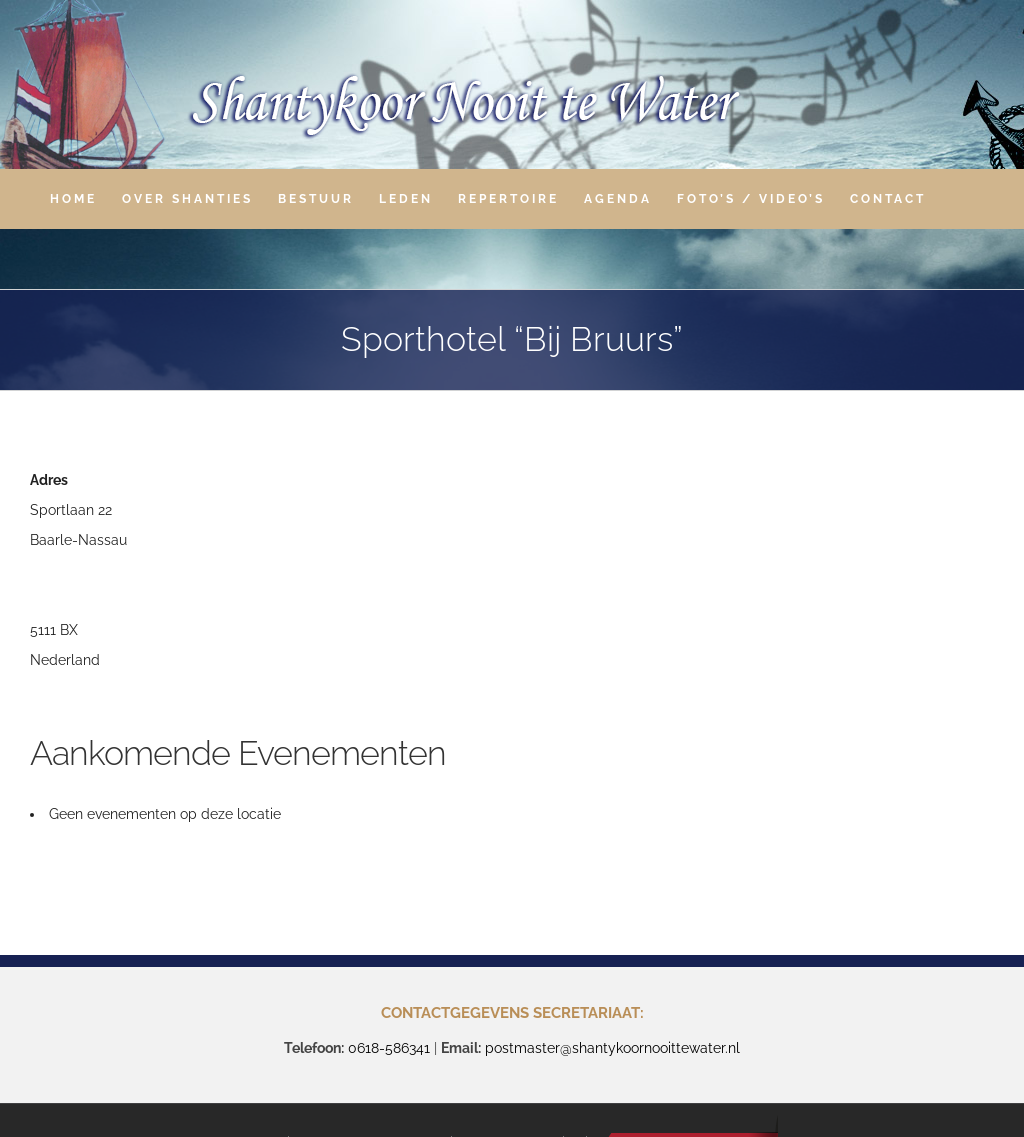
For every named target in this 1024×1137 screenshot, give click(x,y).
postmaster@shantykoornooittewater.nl (612, 1048)
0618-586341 (389, 1048)
